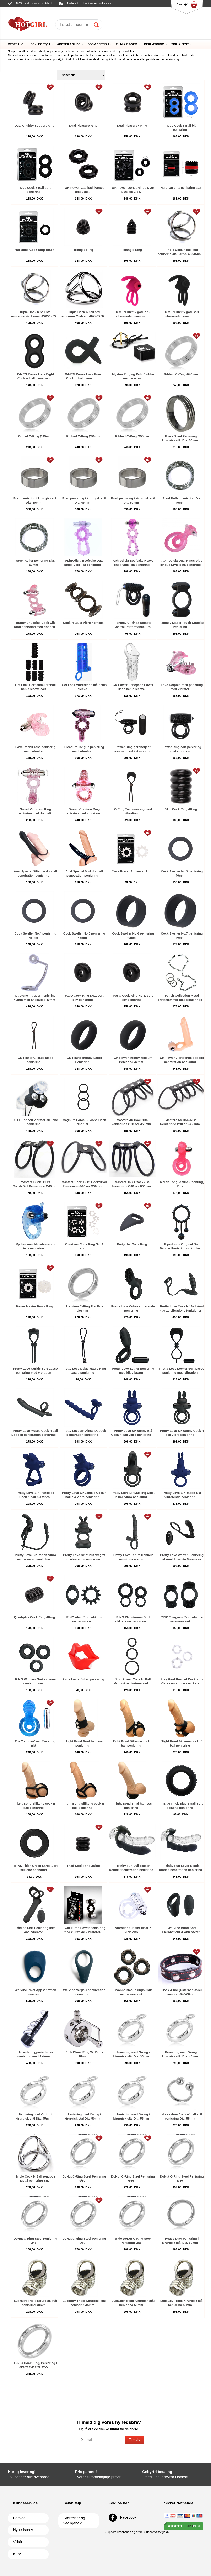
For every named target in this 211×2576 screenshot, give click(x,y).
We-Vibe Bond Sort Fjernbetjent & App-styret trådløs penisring (180, 1932)
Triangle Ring (83, 250)
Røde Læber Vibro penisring (83, 1679)
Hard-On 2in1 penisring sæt (181, 187)
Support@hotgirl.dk (47, 9)
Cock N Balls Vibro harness (83, 622)
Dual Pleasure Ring (83, 125)
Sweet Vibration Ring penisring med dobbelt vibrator (34, 813)
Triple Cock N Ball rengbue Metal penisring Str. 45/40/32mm (35, 2180)
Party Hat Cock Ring (132, 1244)
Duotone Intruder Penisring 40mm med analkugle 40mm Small (34, 1000)
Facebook (122, 2517)
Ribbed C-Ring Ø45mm (34, 436)
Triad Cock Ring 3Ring (83, 1865)
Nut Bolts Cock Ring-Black (34, 250)
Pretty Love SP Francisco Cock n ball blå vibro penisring (35, 1497)
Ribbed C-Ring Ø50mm (83, 436)
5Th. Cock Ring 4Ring (181, 809)
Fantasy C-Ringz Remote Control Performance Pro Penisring (132, 627)
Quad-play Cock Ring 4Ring (34, 1617)
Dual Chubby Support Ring (34, 125)
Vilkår (17, 2542)
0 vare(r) (187, 4)
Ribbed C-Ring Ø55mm (132, 436)
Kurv (17, 2554)
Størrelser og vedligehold (74, 2520)
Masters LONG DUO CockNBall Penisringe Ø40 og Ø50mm (34, 1186)
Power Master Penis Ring (34, 1306)
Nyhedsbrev (23, 2530)
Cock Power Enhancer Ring (132, 871)
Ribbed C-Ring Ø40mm (181, 374)
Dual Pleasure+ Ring (132, 125)
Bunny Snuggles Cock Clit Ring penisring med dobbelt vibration (34, 627)
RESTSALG (16, 44)
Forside (19, 2518)
